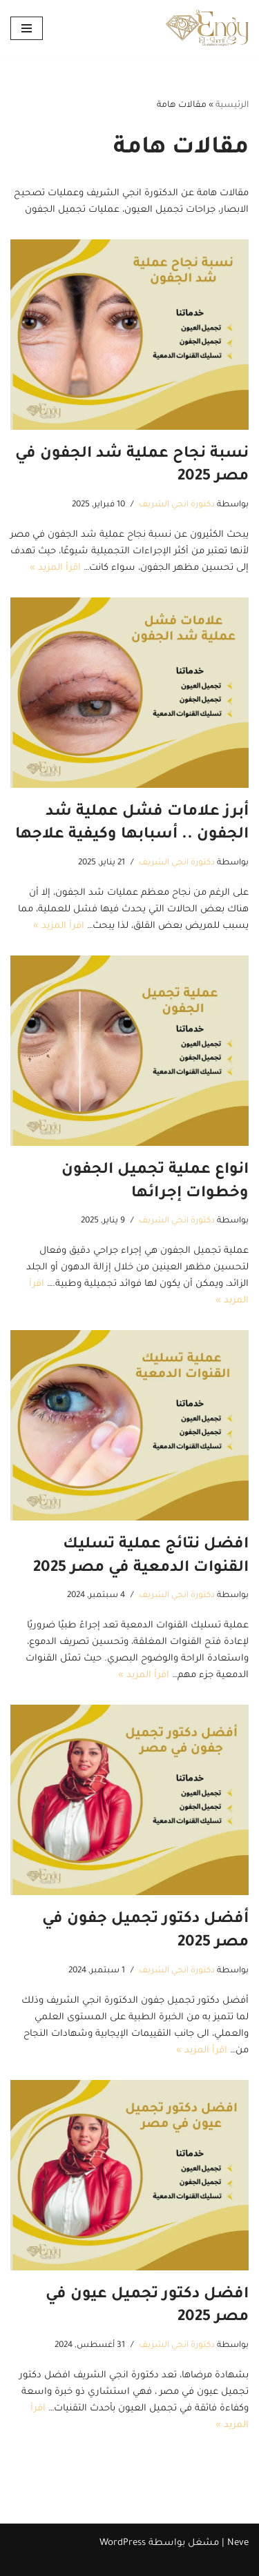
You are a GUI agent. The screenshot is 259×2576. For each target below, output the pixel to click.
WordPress (122, 2543)
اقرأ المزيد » (55, 568)
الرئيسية (232, 105)
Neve (238, 2543)
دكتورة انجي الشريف (177, 505)
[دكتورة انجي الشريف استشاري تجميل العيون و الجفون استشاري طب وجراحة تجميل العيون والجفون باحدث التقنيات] (207, 28)
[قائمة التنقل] (26, 28)
